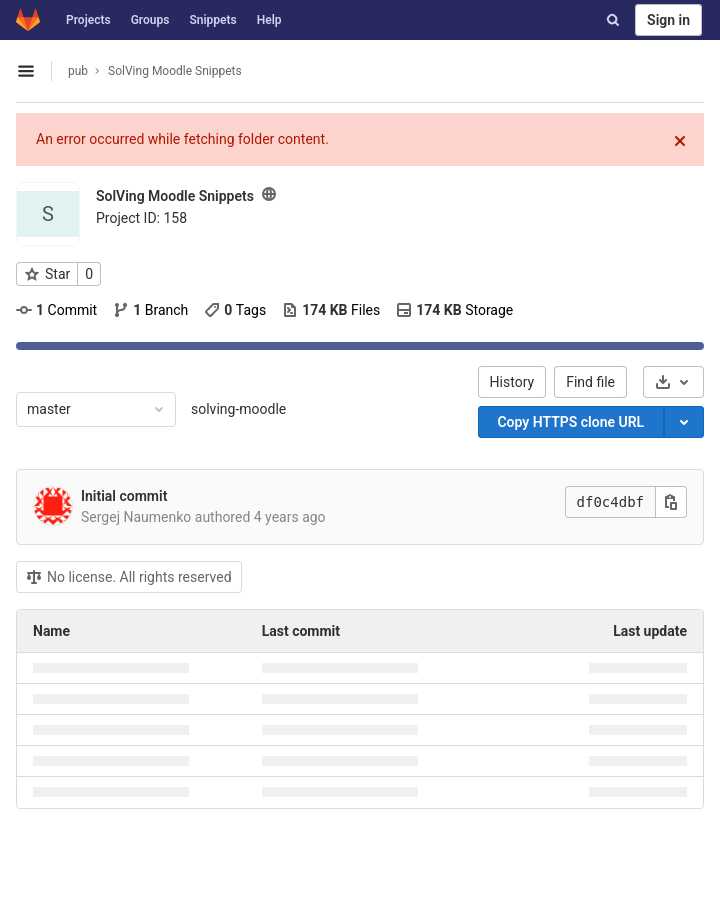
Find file (590, 382)
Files (331, 310)
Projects (88, 20)
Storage (454, 310)
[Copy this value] (671, 502)
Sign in (668, 20)
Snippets (212, 20)
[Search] (613, 20)
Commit (56, 310)
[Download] (673, 382)
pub (78, 71)
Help (269, 20)
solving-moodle (238, 409)
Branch (150, 310)
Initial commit (124, 496)
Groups (150, 20)
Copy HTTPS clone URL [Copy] (570, 422)
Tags (235, 310)
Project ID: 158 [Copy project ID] (141, 218)
